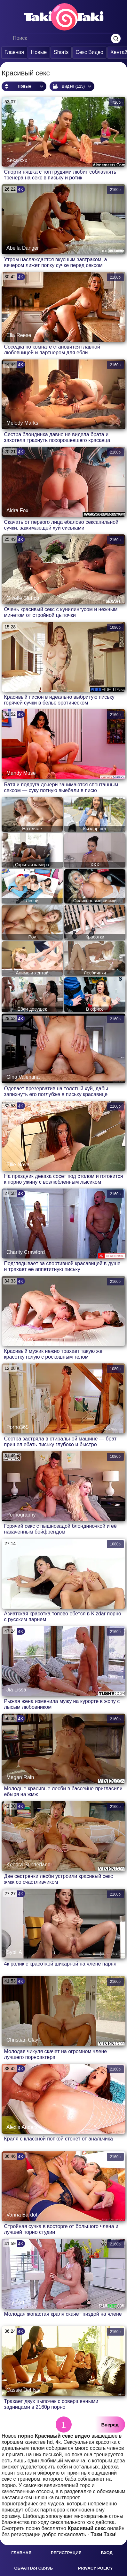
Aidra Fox (17, 510)
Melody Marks (22, 423)
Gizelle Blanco (22, 598)
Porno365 (17, 1427)
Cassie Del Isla (23, 2390)
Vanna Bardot (21, 2214)
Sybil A (14, 1952)
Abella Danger (22, 248)
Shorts (61, 52)
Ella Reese (18, 335)
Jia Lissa (16, 1689)
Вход (106, 2552)
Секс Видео (89, 52)
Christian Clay (22, 2040)
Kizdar (13, 1602)
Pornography (21, 1514)
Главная (14, 52)
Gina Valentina (23, 1077)
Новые (39, 52)
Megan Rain (20, 1777)
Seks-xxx (16, 160)
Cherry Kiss (19, 1339)
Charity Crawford (25, 1252)
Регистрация (66, 2552)
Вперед (110, 2424)
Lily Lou (15, 2302)
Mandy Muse (21, 773)
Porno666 (17, 685)
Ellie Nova (17, 1164)
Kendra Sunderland (28, 1864)
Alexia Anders (22, 2127)
